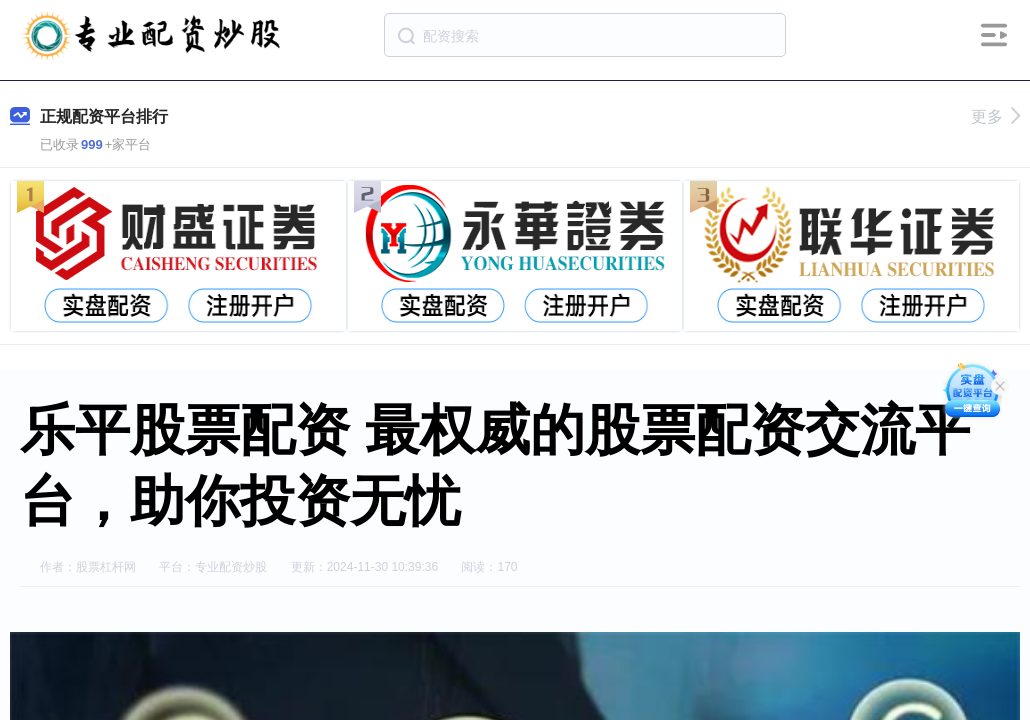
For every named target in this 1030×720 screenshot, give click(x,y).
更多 (995, 116)
